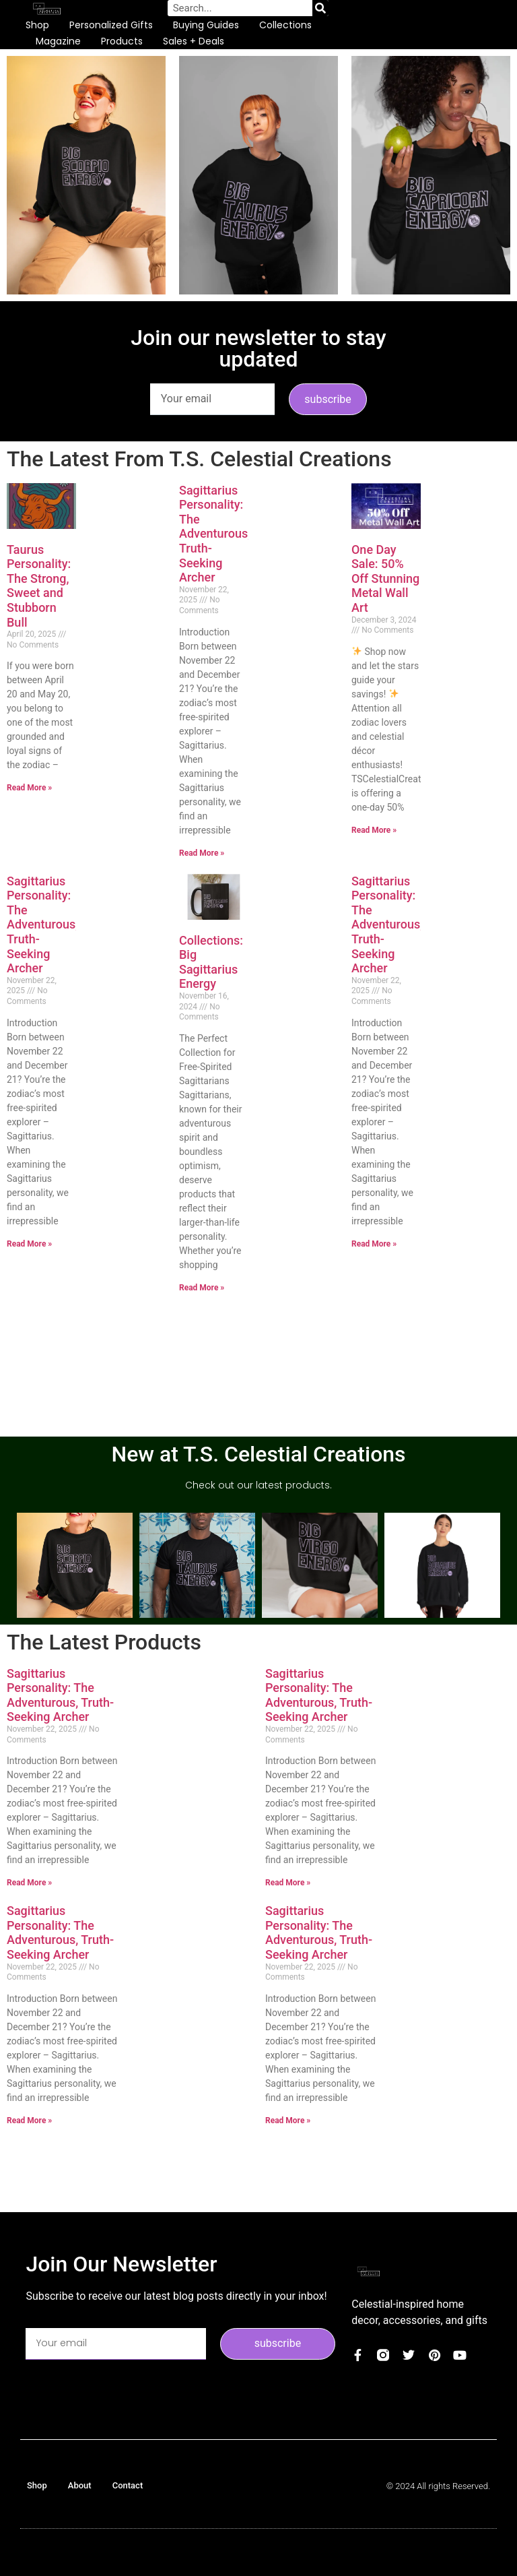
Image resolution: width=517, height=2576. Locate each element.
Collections (285, 25)
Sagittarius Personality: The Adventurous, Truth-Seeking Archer (214, 534)
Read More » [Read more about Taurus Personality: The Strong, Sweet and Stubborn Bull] (29, 787)
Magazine (58, 41)
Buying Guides (206, 25)
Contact (127, 2485)
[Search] (320, 8)
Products (122, 41)
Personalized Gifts (111, 25)
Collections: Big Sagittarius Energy (211, 962)
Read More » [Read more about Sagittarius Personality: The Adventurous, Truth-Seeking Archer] (201, 853)
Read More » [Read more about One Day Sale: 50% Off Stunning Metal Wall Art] (374, 830)
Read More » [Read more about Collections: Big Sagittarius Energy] (201, 1287)
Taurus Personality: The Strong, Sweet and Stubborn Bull (39, 585)
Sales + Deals (193, 41)
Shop (37, 25)
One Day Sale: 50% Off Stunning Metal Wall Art (385, 578)
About (80, 2485)
